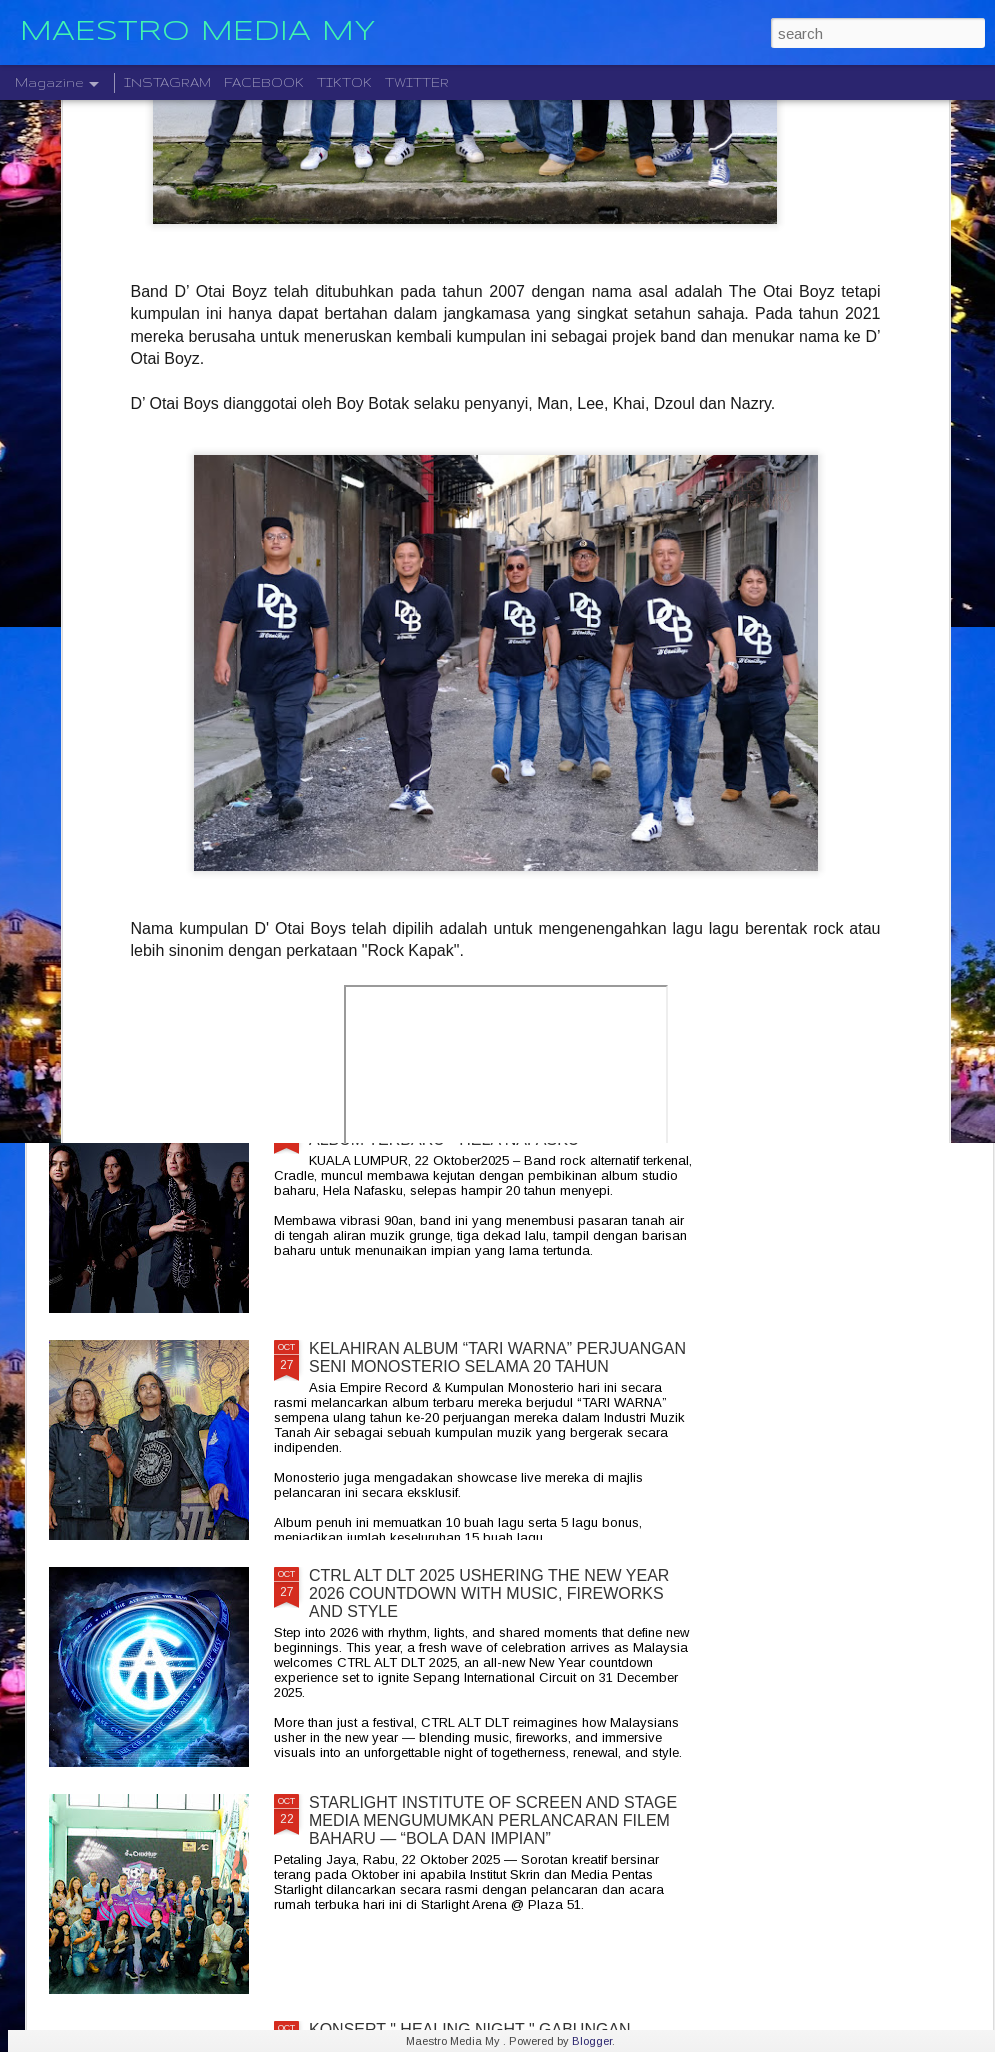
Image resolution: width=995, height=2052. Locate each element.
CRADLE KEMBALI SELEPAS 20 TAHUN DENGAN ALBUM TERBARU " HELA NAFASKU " (493, 1130)
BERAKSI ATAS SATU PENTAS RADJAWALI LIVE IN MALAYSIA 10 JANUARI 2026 (873, 752)
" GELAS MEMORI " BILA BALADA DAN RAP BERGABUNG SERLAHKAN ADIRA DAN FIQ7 (395, 761)
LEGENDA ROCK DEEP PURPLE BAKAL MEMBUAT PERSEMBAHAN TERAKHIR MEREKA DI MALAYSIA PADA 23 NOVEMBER (500, 912)
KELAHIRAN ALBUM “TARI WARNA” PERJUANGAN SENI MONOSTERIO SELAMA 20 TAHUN (497, 1357)
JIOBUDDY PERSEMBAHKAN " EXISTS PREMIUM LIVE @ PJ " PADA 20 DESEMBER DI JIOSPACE (162, 770)
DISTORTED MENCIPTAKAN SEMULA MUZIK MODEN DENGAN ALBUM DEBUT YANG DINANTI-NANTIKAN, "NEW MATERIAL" (638, 779)
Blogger (592, 2041)
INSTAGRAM (167, 82)
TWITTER (417, 82)
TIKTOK (344, 82)
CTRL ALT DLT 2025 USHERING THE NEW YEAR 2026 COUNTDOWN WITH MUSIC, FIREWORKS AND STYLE (489, 1593)
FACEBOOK (264, 82)
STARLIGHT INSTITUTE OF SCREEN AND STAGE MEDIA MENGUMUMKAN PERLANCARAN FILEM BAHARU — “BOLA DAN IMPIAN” (493, 1820)
